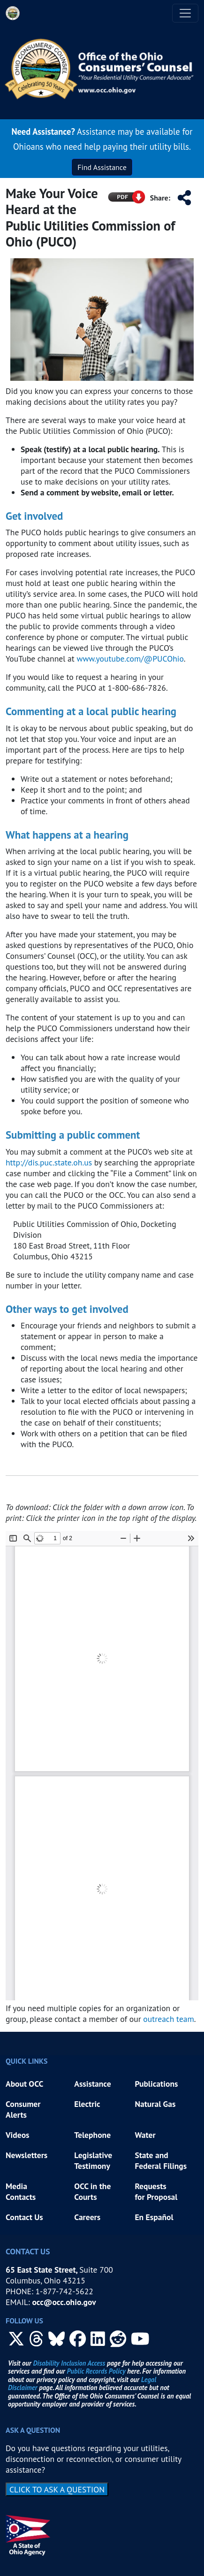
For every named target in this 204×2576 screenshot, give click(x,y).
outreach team (168, 2018)
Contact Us (24, 2217)
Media (17, 2186)
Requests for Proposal (156, 2191)
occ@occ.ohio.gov (64, 2302)
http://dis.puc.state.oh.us (49, 1162)
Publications (156, 2083)
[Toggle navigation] (185, 13)
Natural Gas (155, 2103)
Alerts (16, 2114)
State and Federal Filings (161, 2160)
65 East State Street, (42, 2269)
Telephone (92, 2134)
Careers (87, 2217)
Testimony (92, 2165)
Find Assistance (102, 167)
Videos (18, 2134)
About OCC (24, 2083)
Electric (87, 2103)
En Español (154, 2217)
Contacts (21, 2196)
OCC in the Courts (92, 2191)
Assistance (92, 2083)
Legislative (94, 2155)
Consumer (23, 2103)
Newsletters (26, 2155)
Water (145, 2134)
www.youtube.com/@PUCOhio (129, 658)
